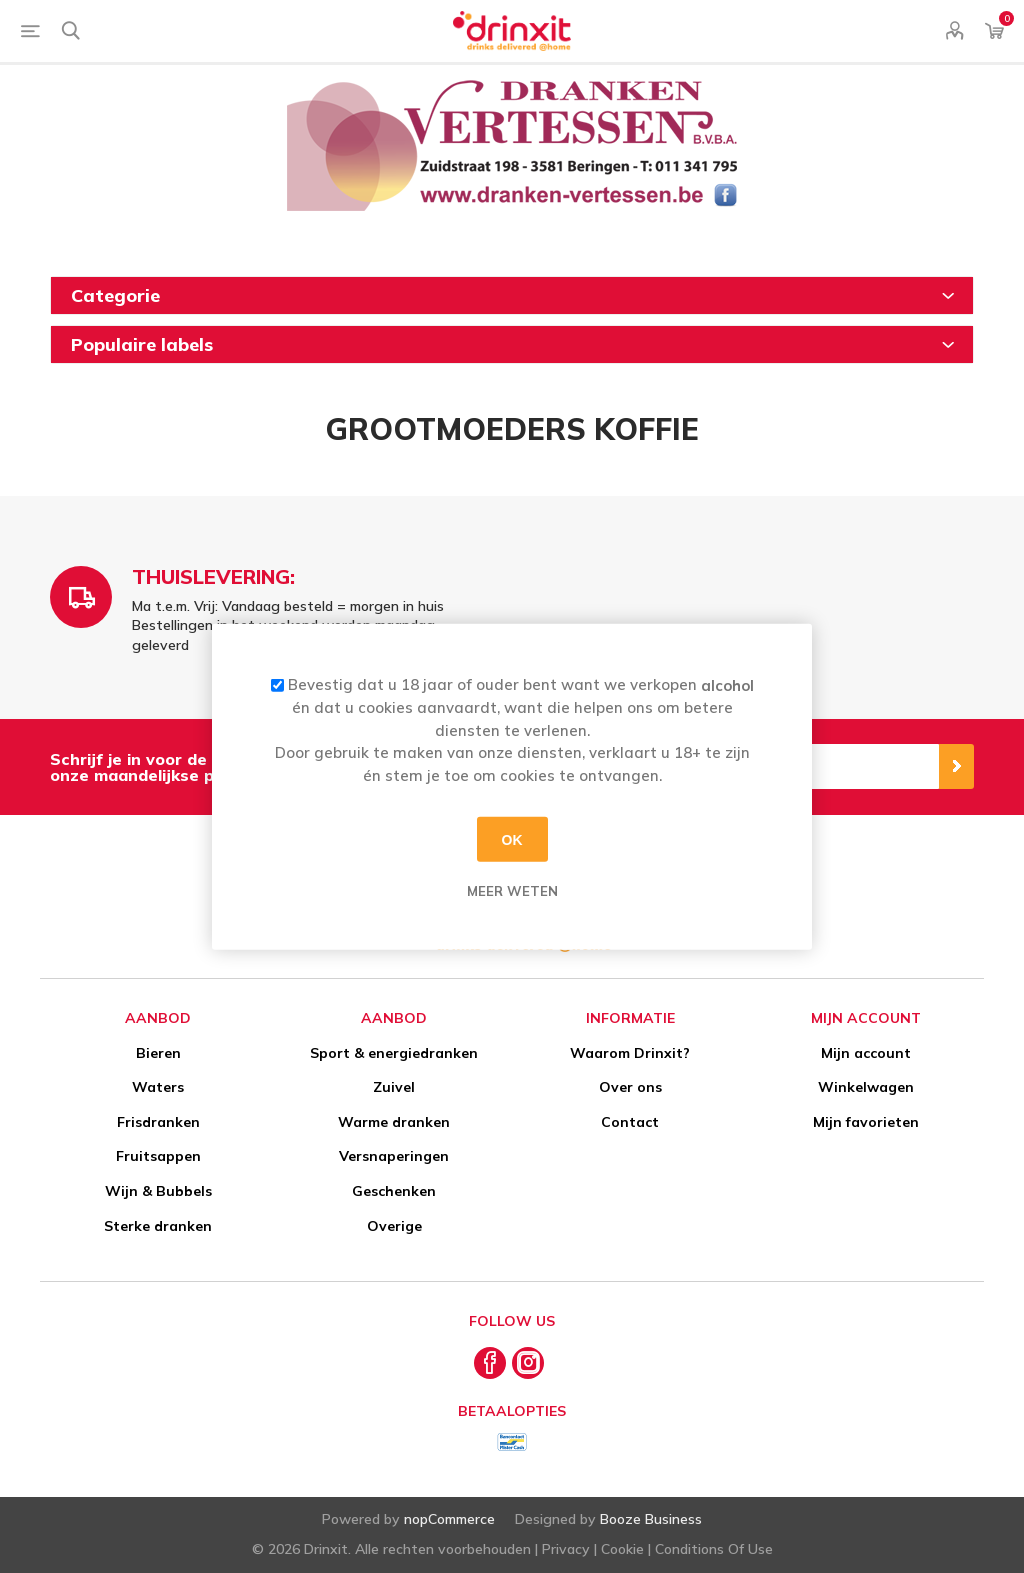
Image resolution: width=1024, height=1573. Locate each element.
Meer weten (512, 891)
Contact (630, 1122)
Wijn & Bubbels (158, 1191)
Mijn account (866, 1053)
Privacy (566, 1549)
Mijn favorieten (866, 1122)
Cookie (622, 1549)
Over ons (630, 1087)
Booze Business (651, 1519)
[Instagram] (528, 1363)
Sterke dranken (158, 1226)
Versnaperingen (394, 1156)
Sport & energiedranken (394, 1053)
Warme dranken (394, 1122)
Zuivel (394, 1087)
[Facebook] (490, 1363)
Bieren (158, 1053)
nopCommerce (449, 1519)
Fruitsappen (158, 1156)
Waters (158, 1087)
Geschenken (394, 1191)
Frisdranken (158, 1122)
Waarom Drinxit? (630, 1053)
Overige (394, 1226)
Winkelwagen (866, 1087)
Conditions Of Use (714, 1549)
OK (512, 839)
